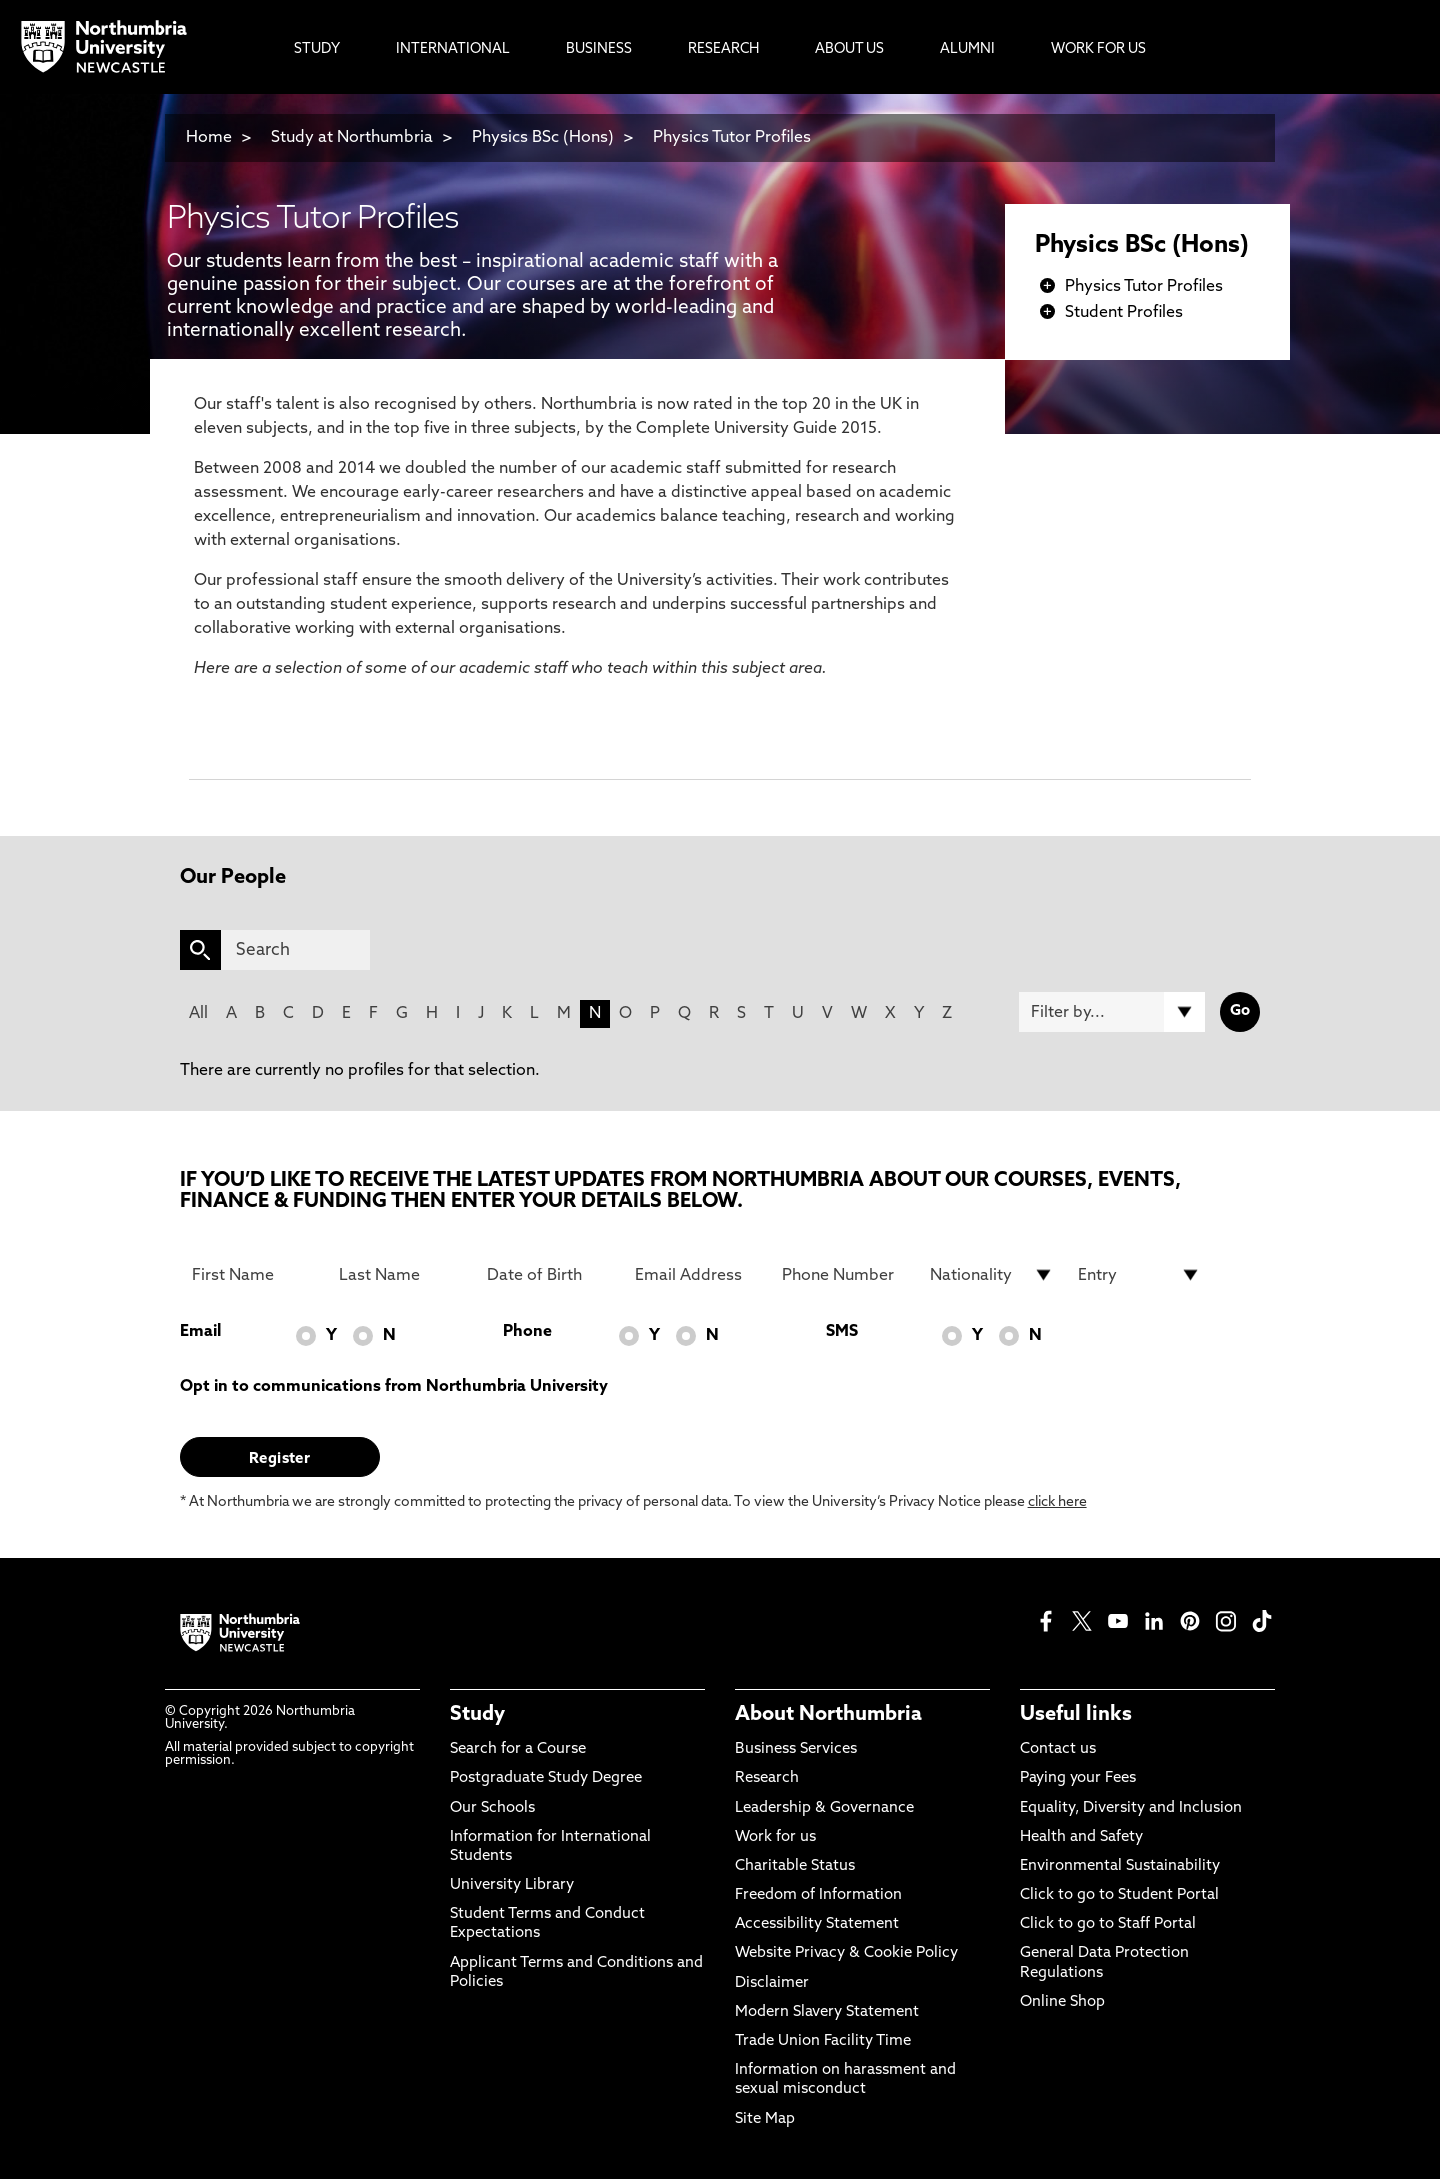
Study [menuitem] (317, 49)
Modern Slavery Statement (827, 2012)
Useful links (1076, 1715)
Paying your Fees (1078, 1778)
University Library (512, 1885)
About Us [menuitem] (849, 49)
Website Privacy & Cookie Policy (846, 1953)
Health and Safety (1081, 1837)
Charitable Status (795, 1866)
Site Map (765, 2119)
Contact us (1058, 1749)
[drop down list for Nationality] (992, 1275)
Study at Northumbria (352, 138)
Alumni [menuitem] (967, 49)
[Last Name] (401, 1275)
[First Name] (254, 1275)
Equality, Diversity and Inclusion (1131, 1808)
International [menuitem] (453, 49)
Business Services (796, 1749)
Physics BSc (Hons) (543, 138)
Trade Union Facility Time (823, 2041)
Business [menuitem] (599, 49)
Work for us (775, 1837)
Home (209, 138)
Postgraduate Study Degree (546, 1778)
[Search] (295, 950)
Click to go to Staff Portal (1108, 1924)
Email (200, 1332)
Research (767, 1778)
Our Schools (492, 1808)
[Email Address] (697, 1275)
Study (477, 1715)
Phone (527, 1332)
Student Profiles (1124, 313)
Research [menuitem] (723, 49)
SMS (842, 1332)
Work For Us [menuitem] (1098, 49)
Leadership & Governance (824, 1808)
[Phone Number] (844, 1275)
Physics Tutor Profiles (732, 138)
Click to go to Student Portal (1119, 1895)
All (198, 1014)
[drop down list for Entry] (1140, 1275)
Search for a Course (518, 1749)
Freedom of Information (818, 1895)
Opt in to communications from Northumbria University (394, 1387)
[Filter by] (1112, 1012)
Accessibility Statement (817, 1924)
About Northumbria (828, 1715)
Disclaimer (772, 1983)
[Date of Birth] (549, 1275)
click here (1057, 1502)
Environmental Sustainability (1120, 1866)
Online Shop (1062, 2002)
